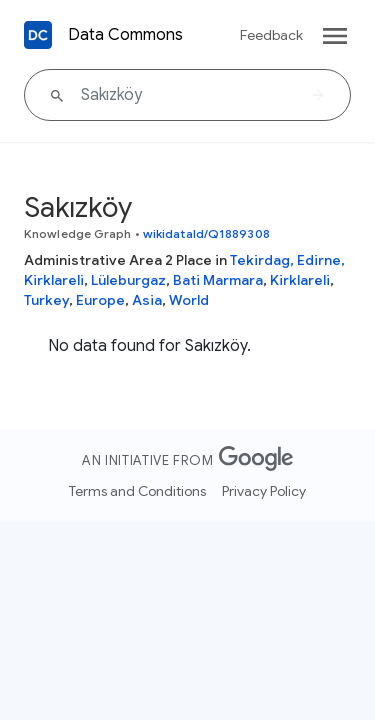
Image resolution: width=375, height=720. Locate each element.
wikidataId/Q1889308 (206, 233)
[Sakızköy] (187, 95)
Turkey (46, 300)
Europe (100, 300)
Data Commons (125, 35)
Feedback (271, 35)
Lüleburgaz (128, 280)
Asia (147, 300)
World (189, 300)
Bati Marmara (218, 280)
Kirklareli (300, 280)
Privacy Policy (264, 491)
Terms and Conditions (137, 491)
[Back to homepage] (38, 35)
